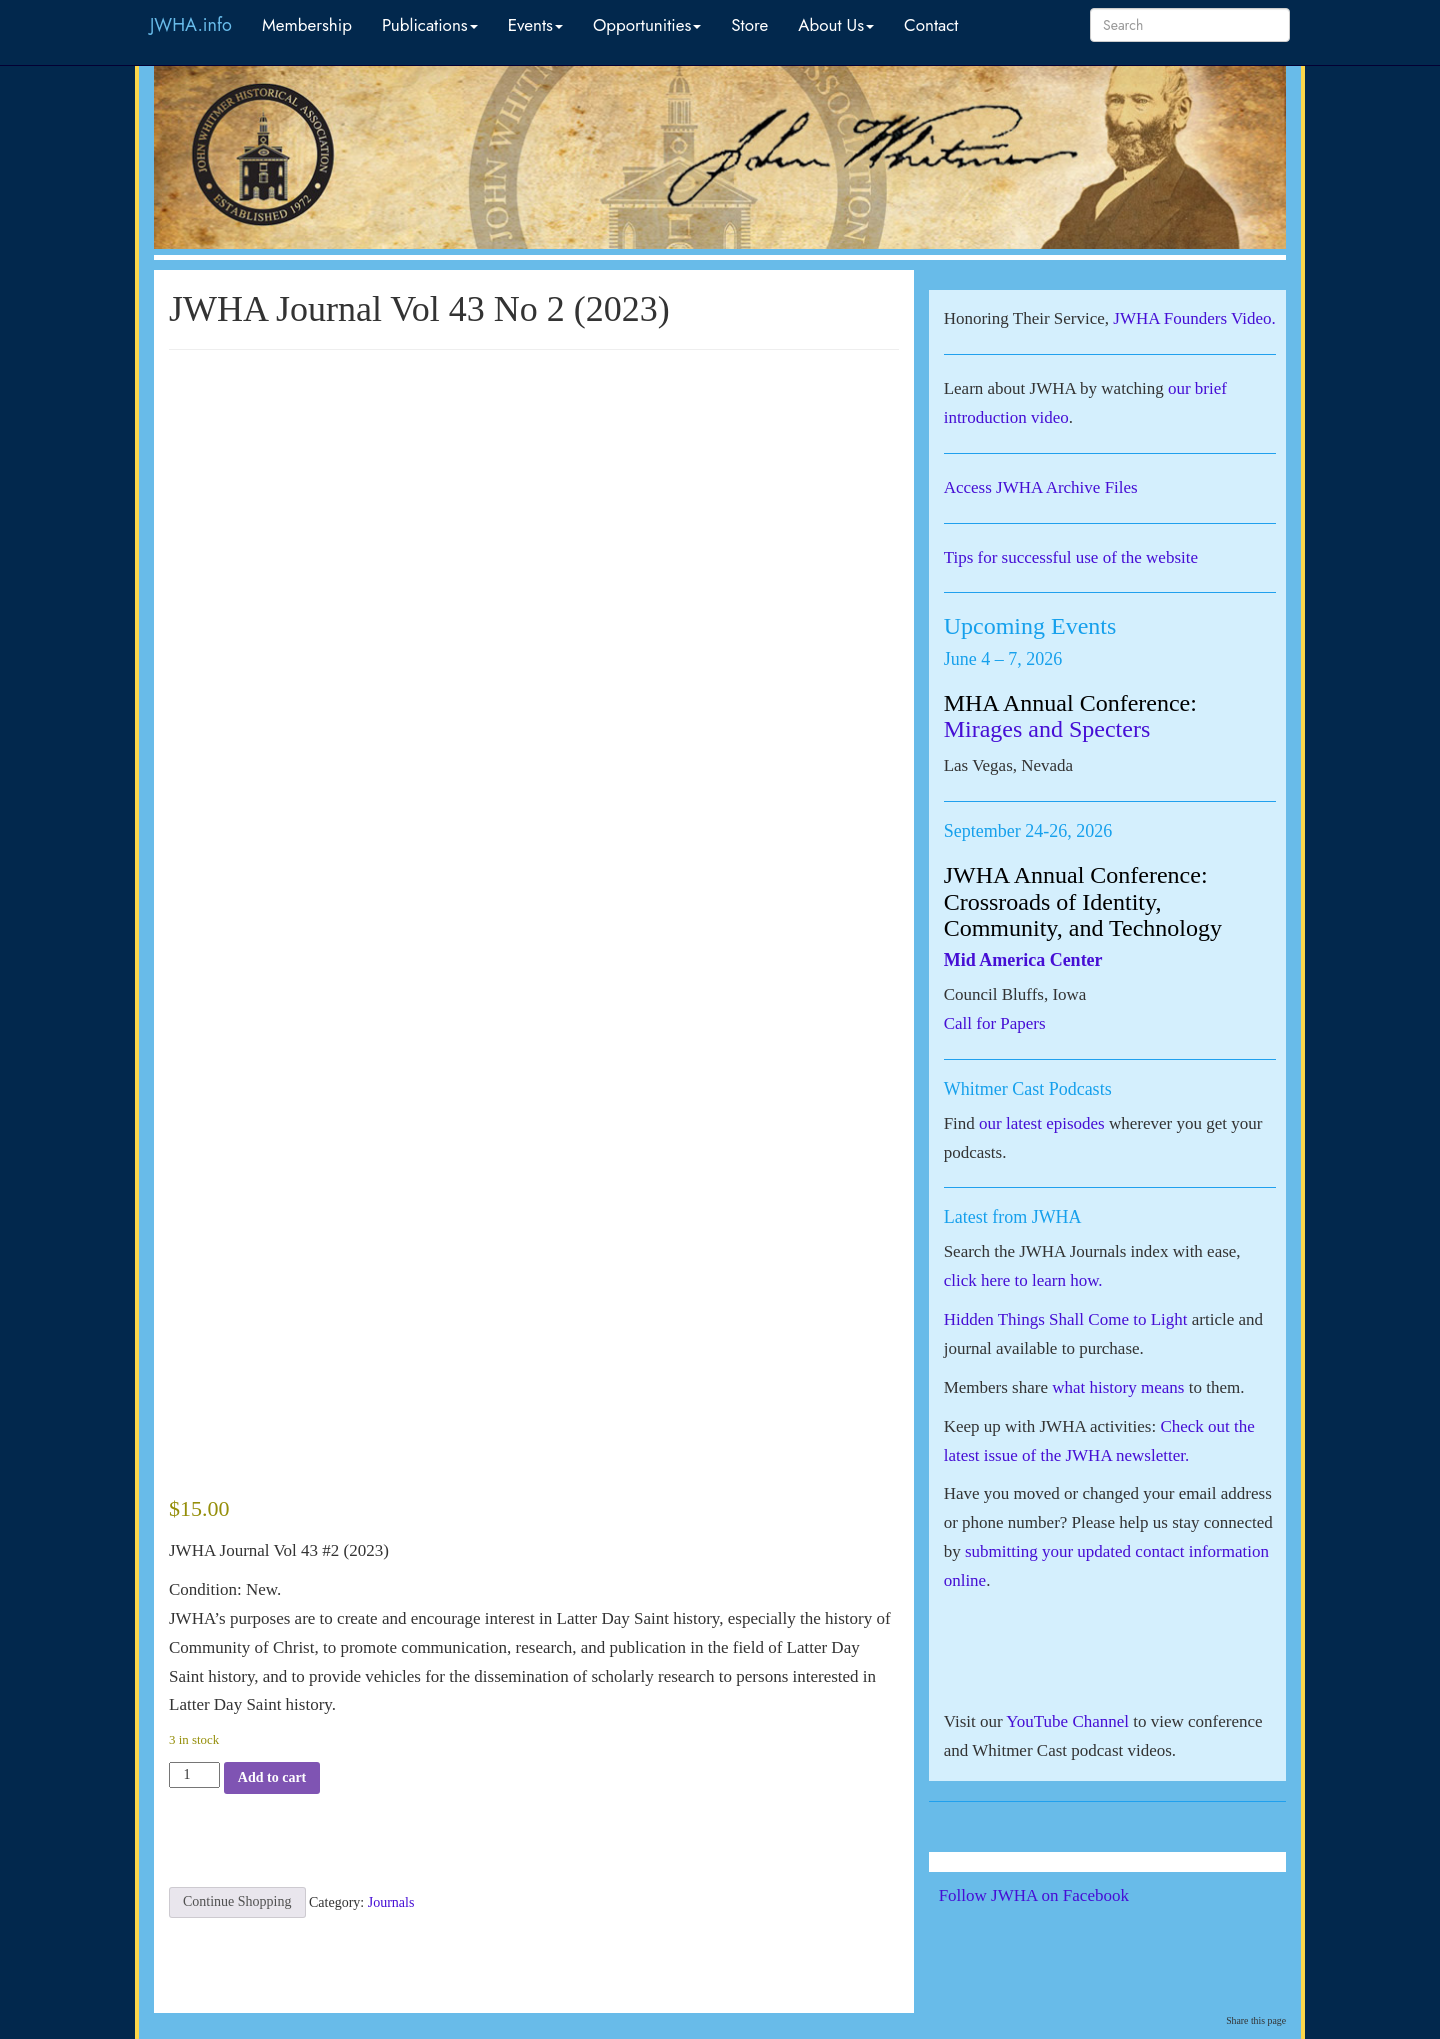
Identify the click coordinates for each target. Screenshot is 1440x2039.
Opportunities (647, 25)
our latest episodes (1042, 1123)
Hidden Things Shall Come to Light (1066, 1319)
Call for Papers (995, 1023)
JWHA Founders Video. (1194, 318)
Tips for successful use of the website (1071, 557)
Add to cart (272, 1777)
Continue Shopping (237, 1901)
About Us (836, 25)
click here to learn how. (1023, 1280)
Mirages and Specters (1047, 729)
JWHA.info (191, 25)
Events (535, 25)
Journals (391, 1901)
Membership (307, 25)
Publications (430, 25)
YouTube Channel (1067, 1721)
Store (749, 25)
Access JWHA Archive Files (1041, 487)
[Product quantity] (194, 1775)
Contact (931, 25)
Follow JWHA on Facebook (1061, 1895)
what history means (1118, 1387)
